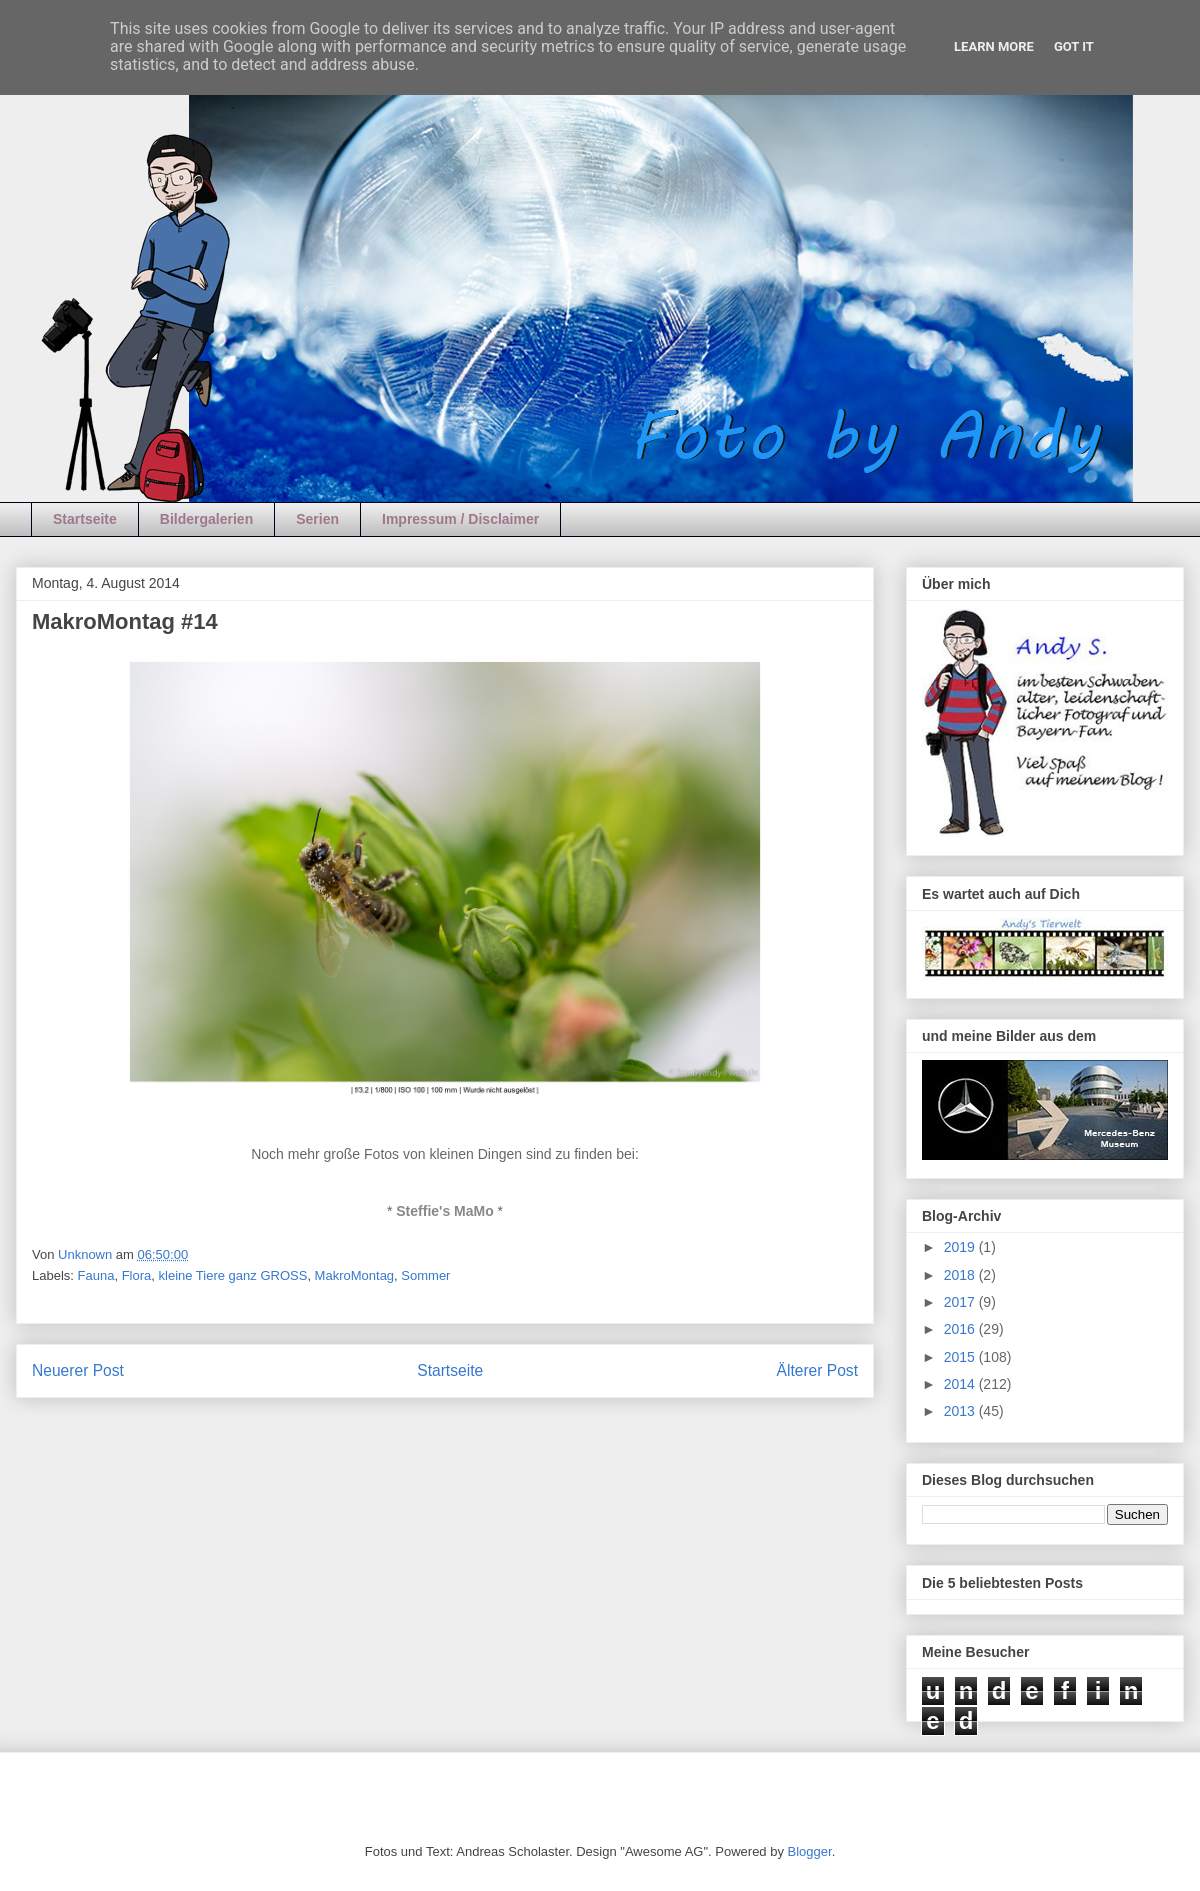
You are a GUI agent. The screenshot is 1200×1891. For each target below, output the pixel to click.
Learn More (994, 46)
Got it (1074, 46)
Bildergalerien (206, 519)
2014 (961, 1384)
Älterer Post (817, 1370)
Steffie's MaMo (444, 1211)
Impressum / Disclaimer (460, 519)
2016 (961, 1329)
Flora (137, 1275)
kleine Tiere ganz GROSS (233, 1275)
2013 (961, 1411)
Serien (317, 519)
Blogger (810, 1851)
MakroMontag (354, 1275)
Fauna (96, 1275)
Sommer (425, 1275)
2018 (961, 1275)
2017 (961, 1302)
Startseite (85, 519)
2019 (961, 1247)
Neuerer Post (78, 1370)
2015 (961, 1357)
